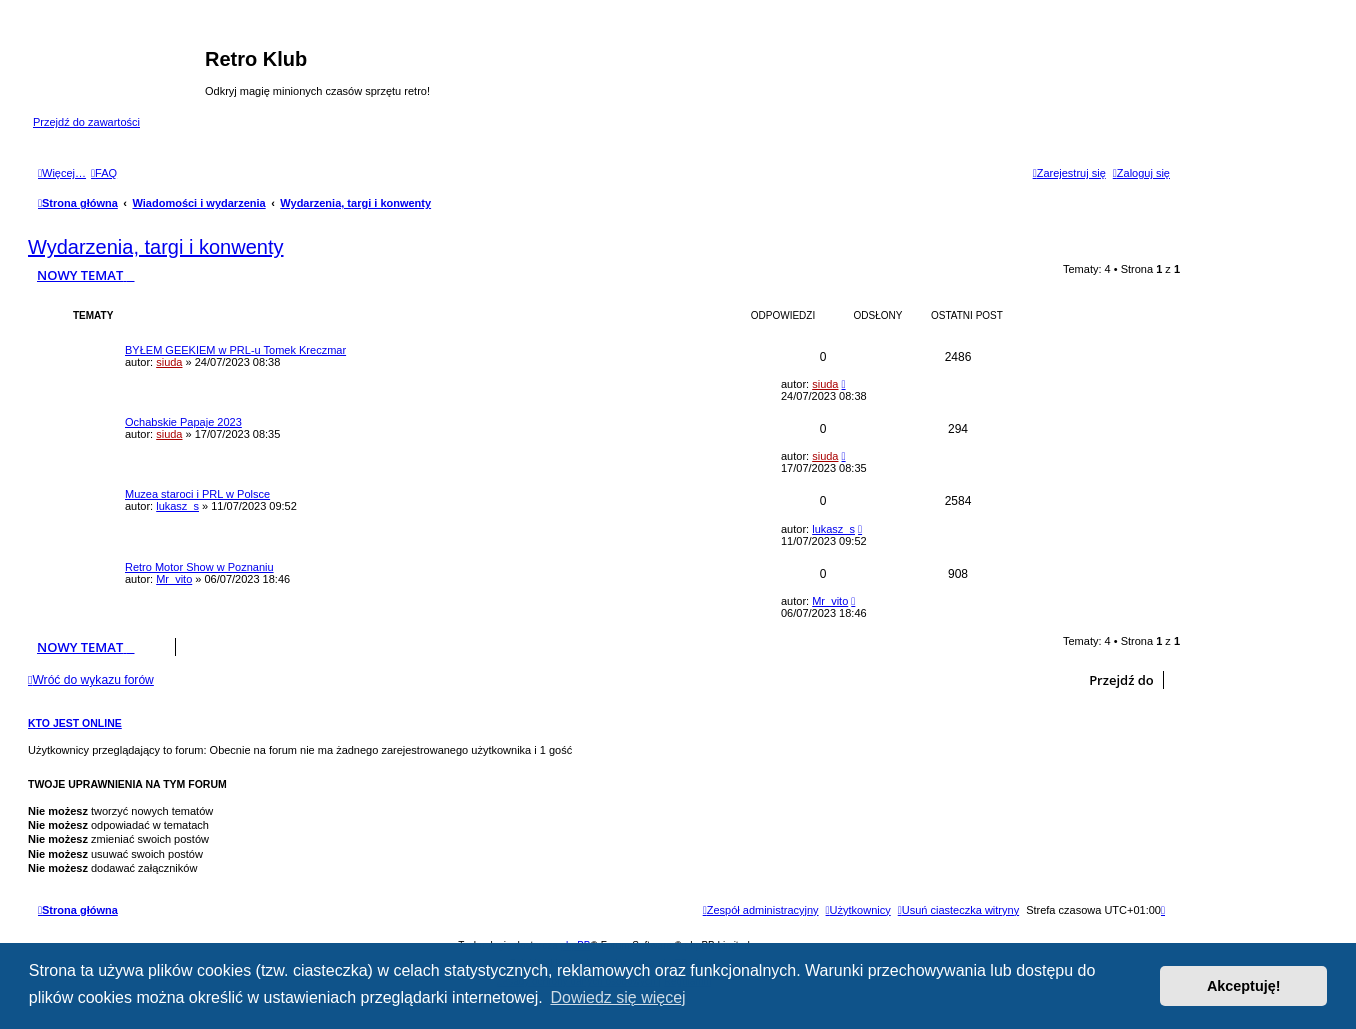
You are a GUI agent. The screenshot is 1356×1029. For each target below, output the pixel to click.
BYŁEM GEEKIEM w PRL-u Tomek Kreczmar (235, 350)
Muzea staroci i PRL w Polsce (197, 494)
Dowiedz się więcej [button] (617, 997)
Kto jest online (75, 723)
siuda (169, 362)
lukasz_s (177, 506)
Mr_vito (174, 579)
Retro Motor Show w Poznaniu (199, 567)
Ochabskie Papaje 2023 (183, 422)
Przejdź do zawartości (86, 122)
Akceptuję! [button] (1244, 986)
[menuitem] (104, 173)
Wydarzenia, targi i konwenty (156, 247)
